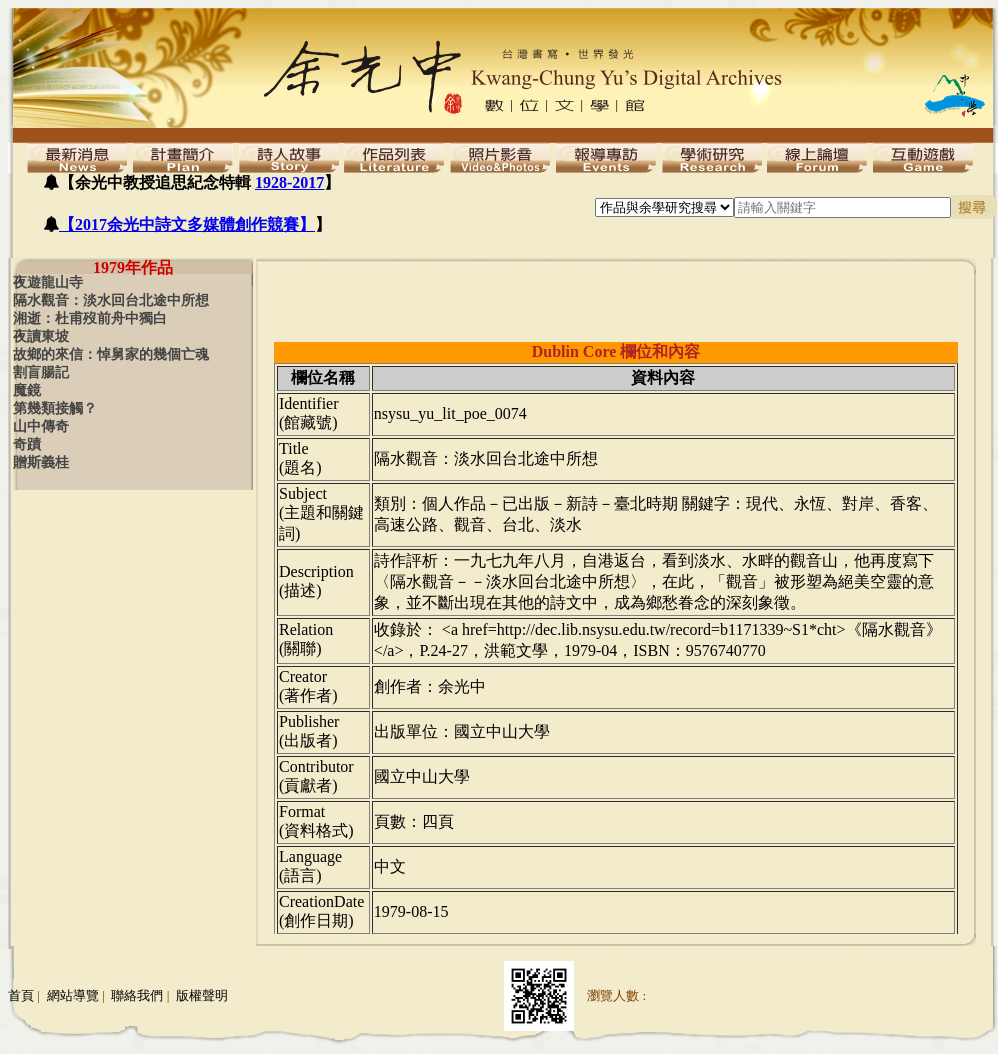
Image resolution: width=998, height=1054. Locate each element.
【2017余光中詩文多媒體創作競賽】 (187, 224)
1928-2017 (289, 182)
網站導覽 (73, 995)
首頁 (21, 995)
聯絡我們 (137, 995)
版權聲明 (202, 995)
